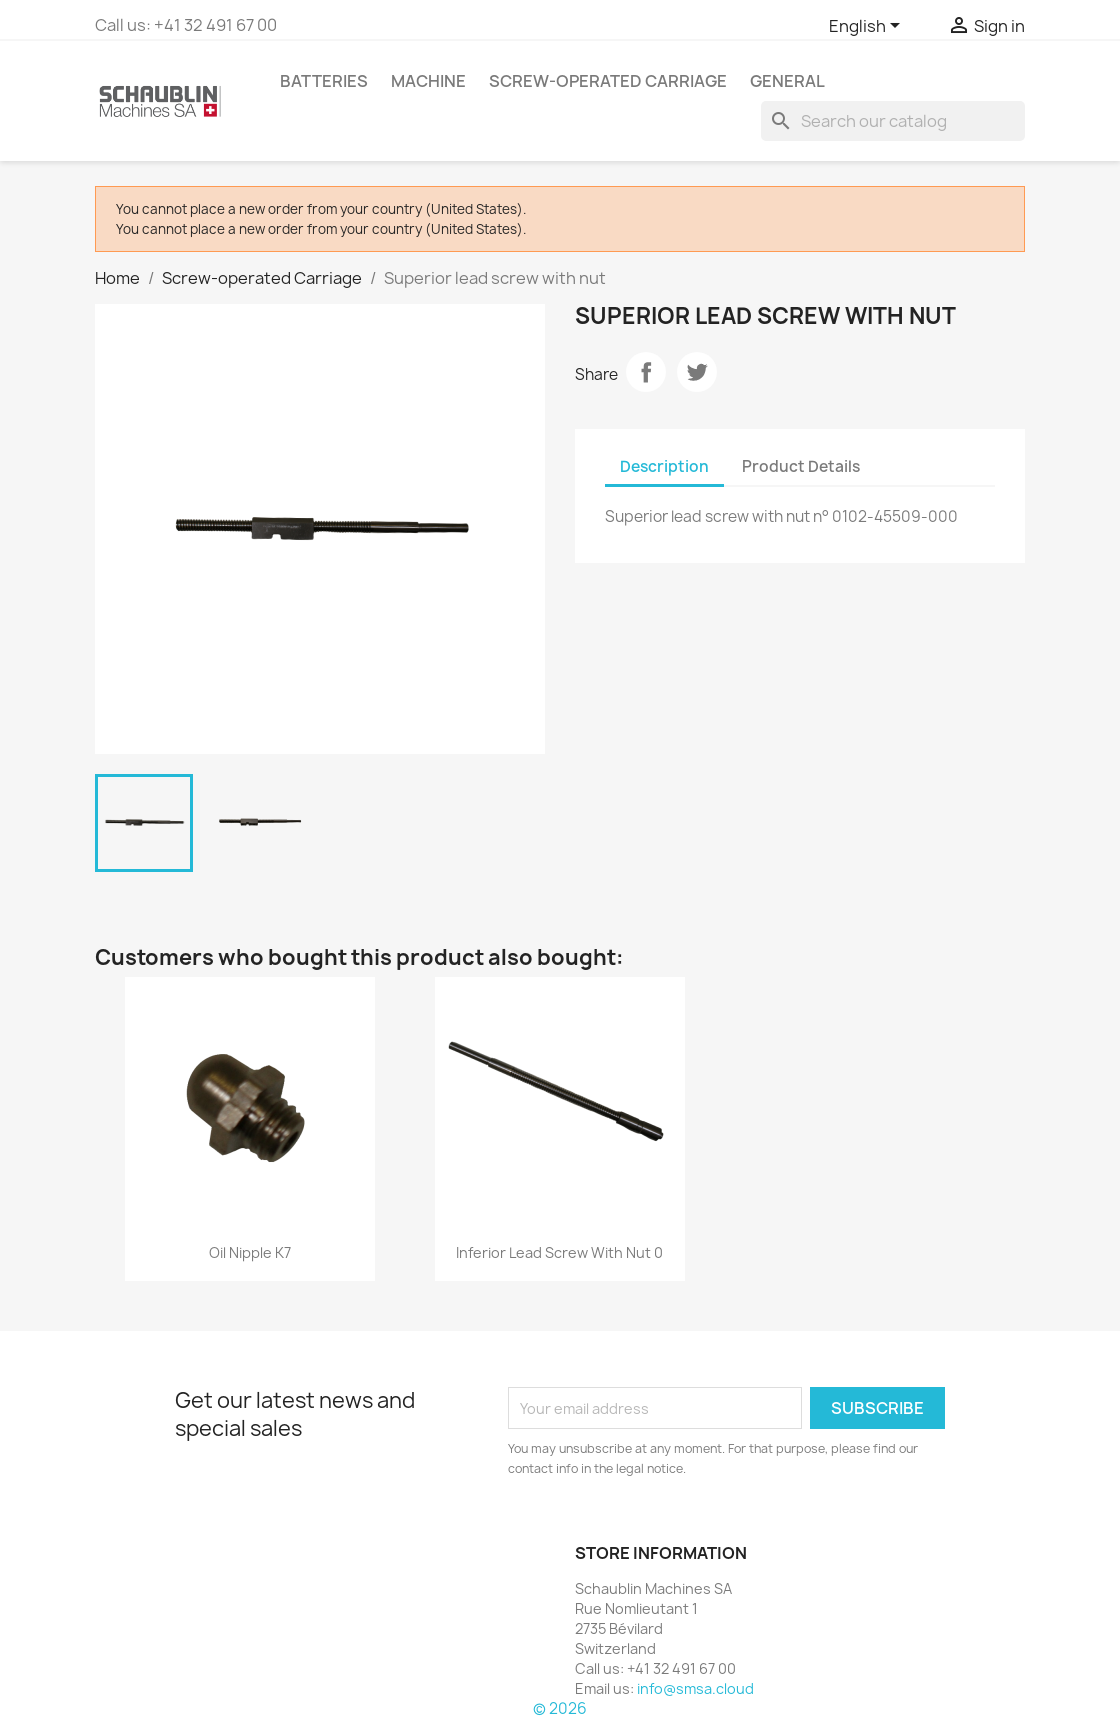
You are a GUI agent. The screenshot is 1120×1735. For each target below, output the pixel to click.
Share (646, 372)
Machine (428, 81)
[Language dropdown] (868, 27)
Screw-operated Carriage (608, 81)
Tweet (697, 372)
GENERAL (787, 81)
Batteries (324, 81)
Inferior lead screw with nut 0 (559, 1252)
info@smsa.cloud (695, 1688)
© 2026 (560, 1708)
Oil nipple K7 (250, 1252)
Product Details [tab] (801, 466)
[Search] (893, 121)
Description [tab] (664, 466)
